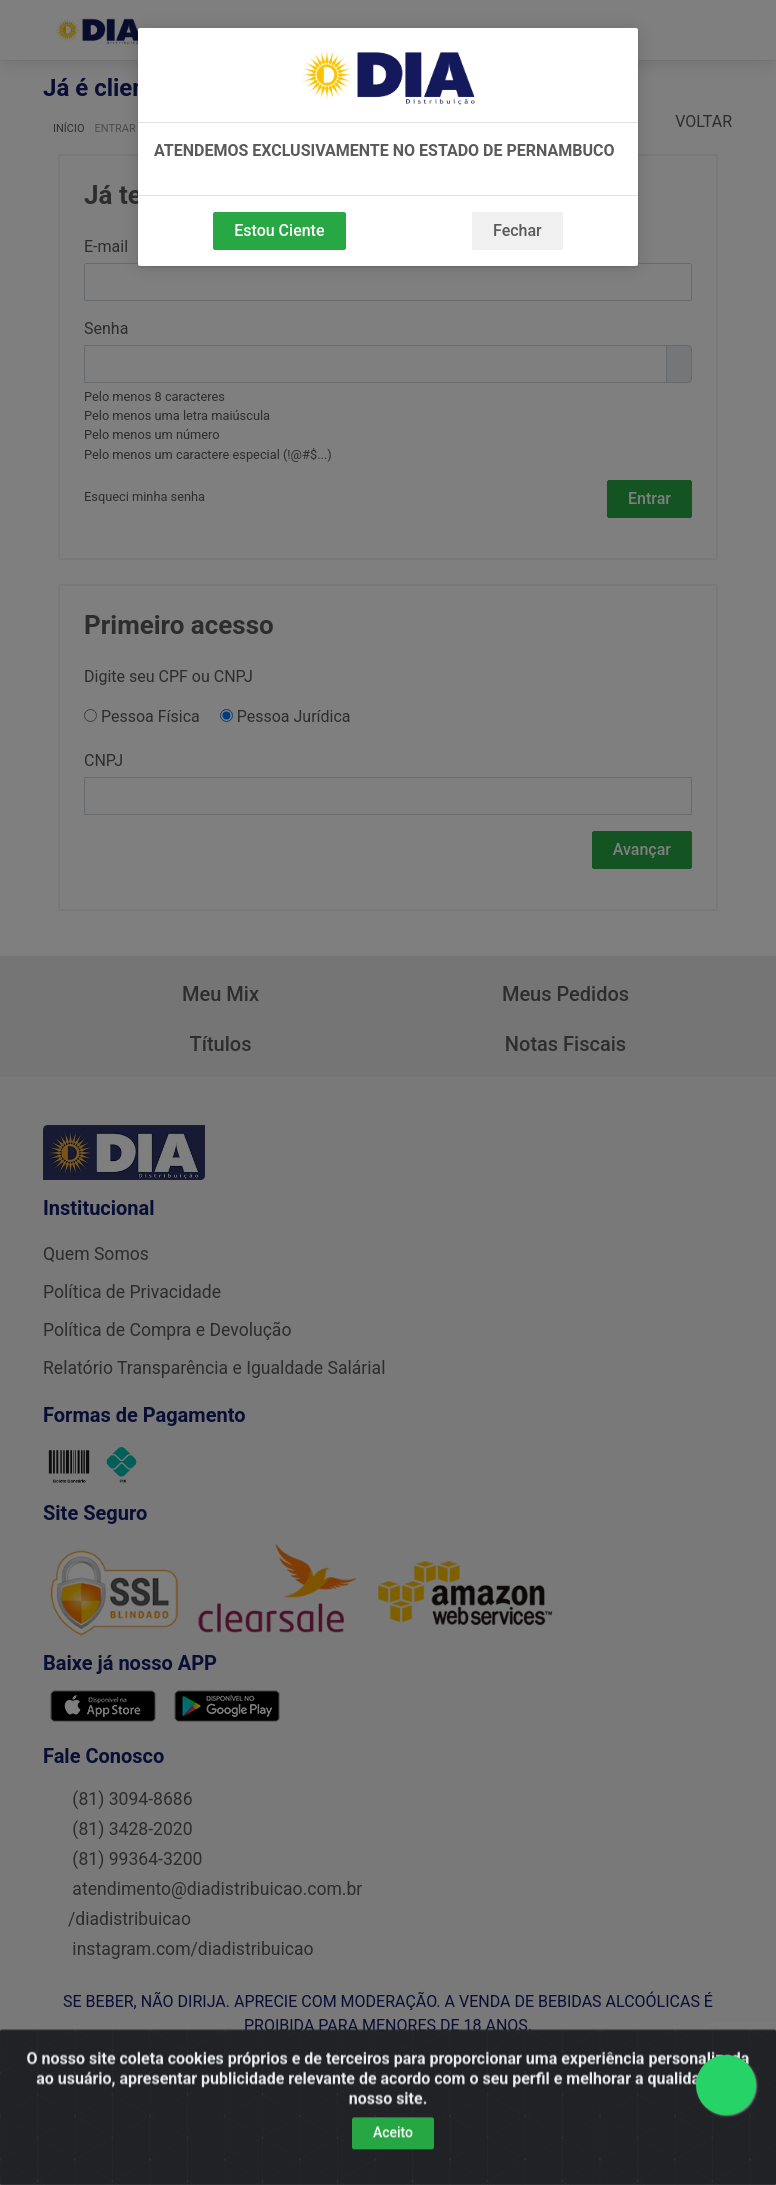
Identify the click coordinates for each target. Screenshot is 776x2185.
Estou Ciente (279, 230)
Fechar (517, 230)
